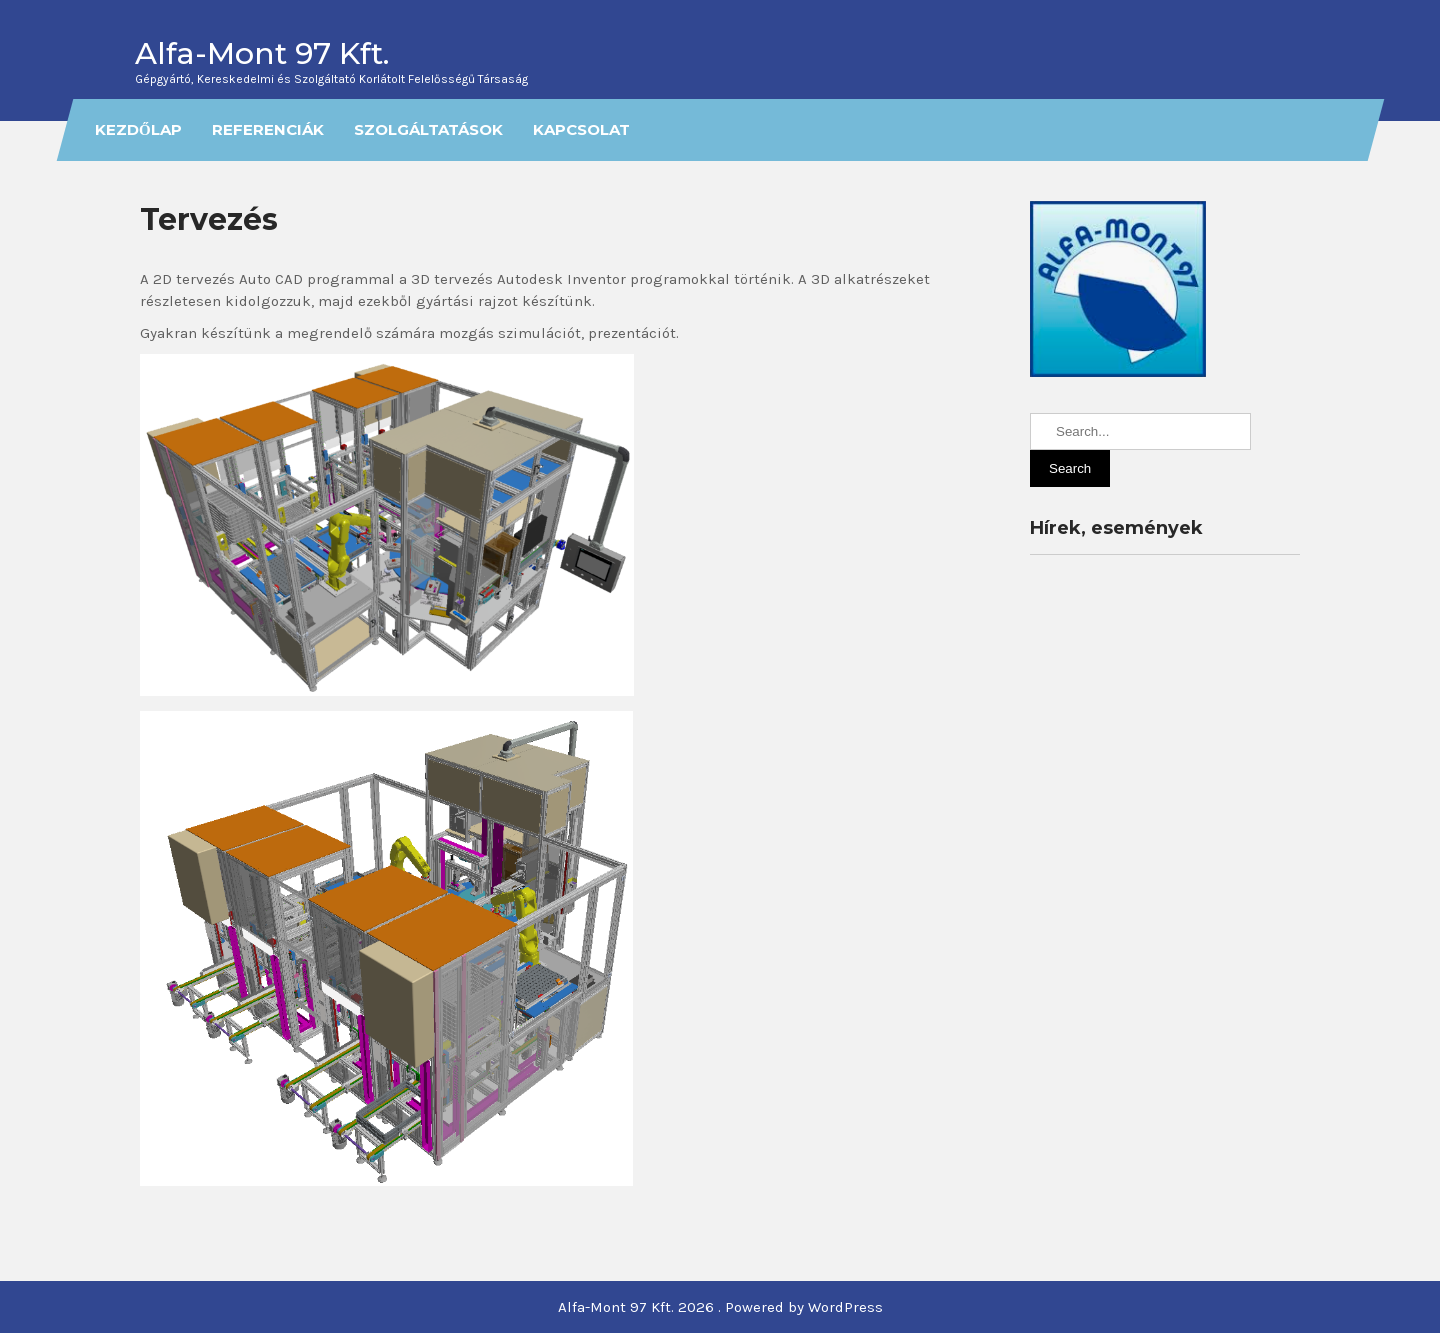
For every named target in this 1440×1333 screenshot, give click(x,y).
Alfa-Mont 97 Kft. (262, 53)
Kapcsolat (580, 129)
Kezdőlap (138, 129)
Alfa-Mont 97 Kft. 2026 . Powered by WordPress (720, 1307)
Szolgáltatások (427, 129)
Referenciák (267, 129)
